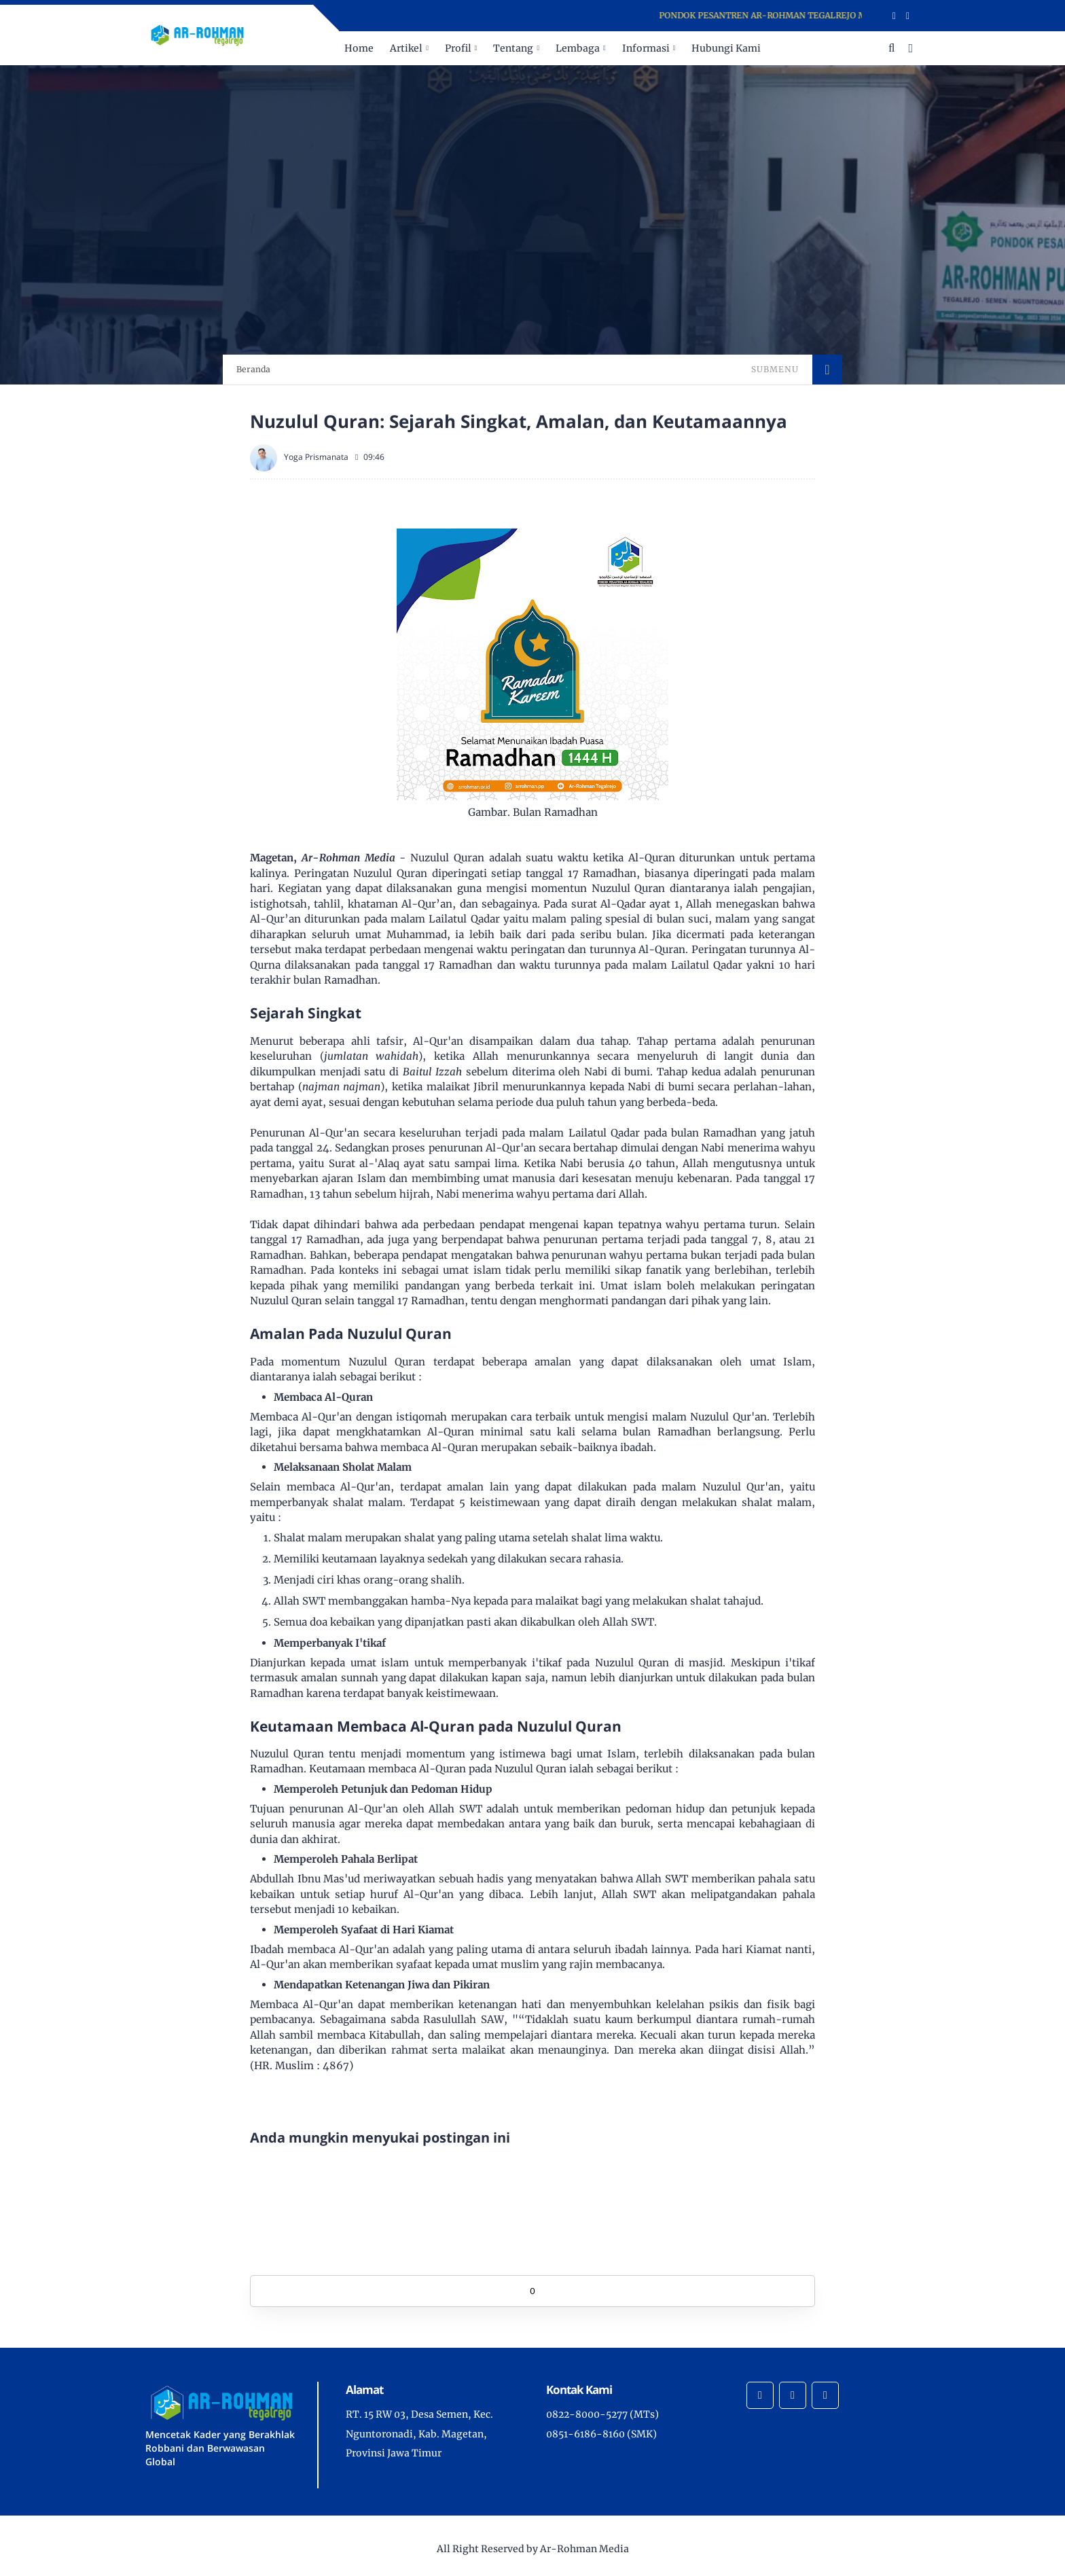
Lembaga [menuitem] (578, 48)
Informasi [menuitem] (646, 48)
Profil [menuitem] (458, 48)
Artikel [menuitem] (406, 48)
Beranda (253, 369)
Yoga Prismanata (316, 457)
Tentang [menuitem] (513, 48)
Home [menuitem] (359, 48)
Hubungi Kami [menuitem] (726, 48)
